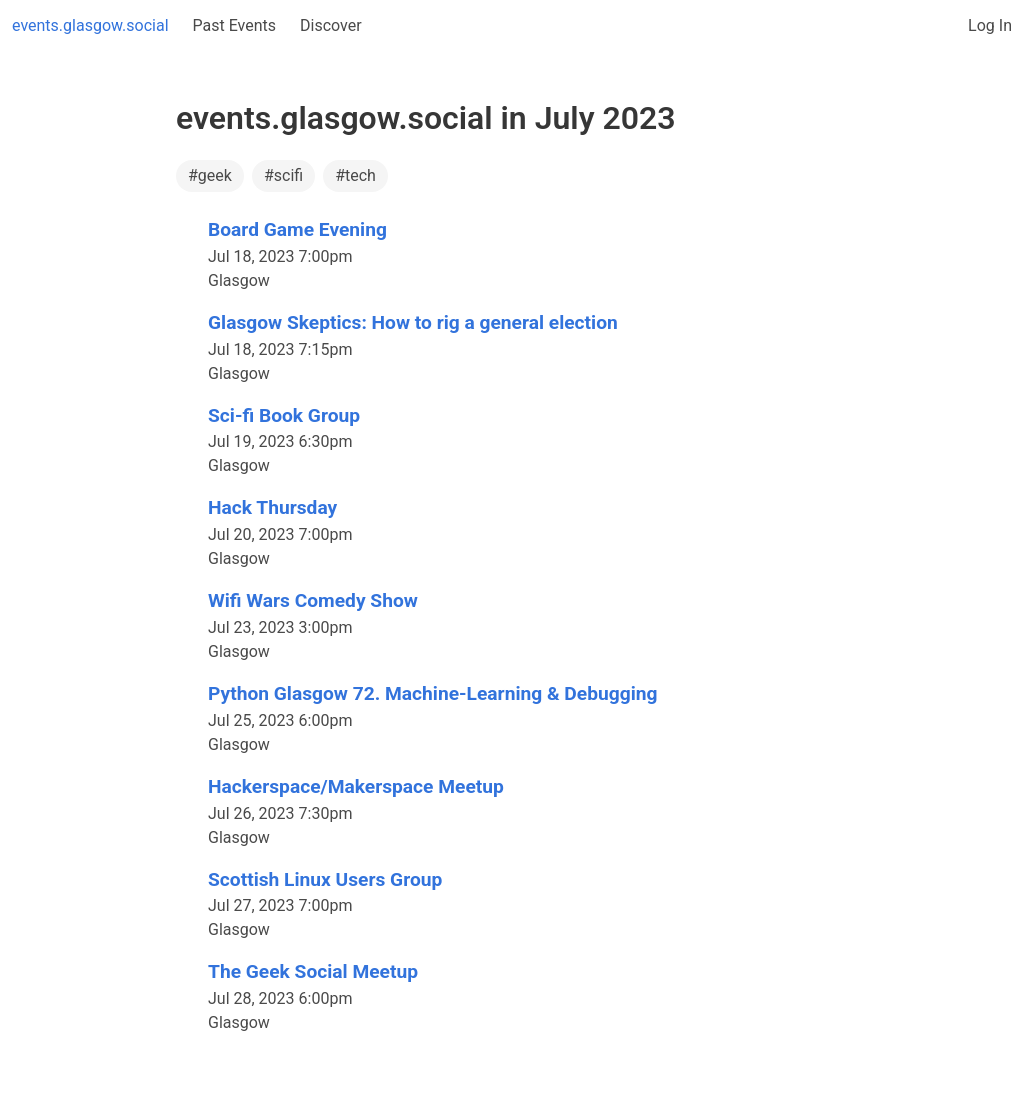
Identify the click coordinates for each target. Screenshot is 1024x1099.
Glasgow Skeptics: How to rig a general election (413, 322)
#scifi (283, 175)
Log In (990, 25)
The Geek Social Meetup (313, 971)
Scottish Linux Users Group (325, 879)
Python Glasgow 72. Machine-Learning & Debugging (432, 693)
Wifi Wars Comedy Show (313, 600)
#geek (210, 175)
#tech (355, 175)
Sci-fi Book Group (284, 415)
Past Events (235, 25)
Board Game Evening (297, 229)
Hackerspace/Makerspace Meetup (356, 786)
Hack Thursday (272, 507)
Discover (331, 25)
